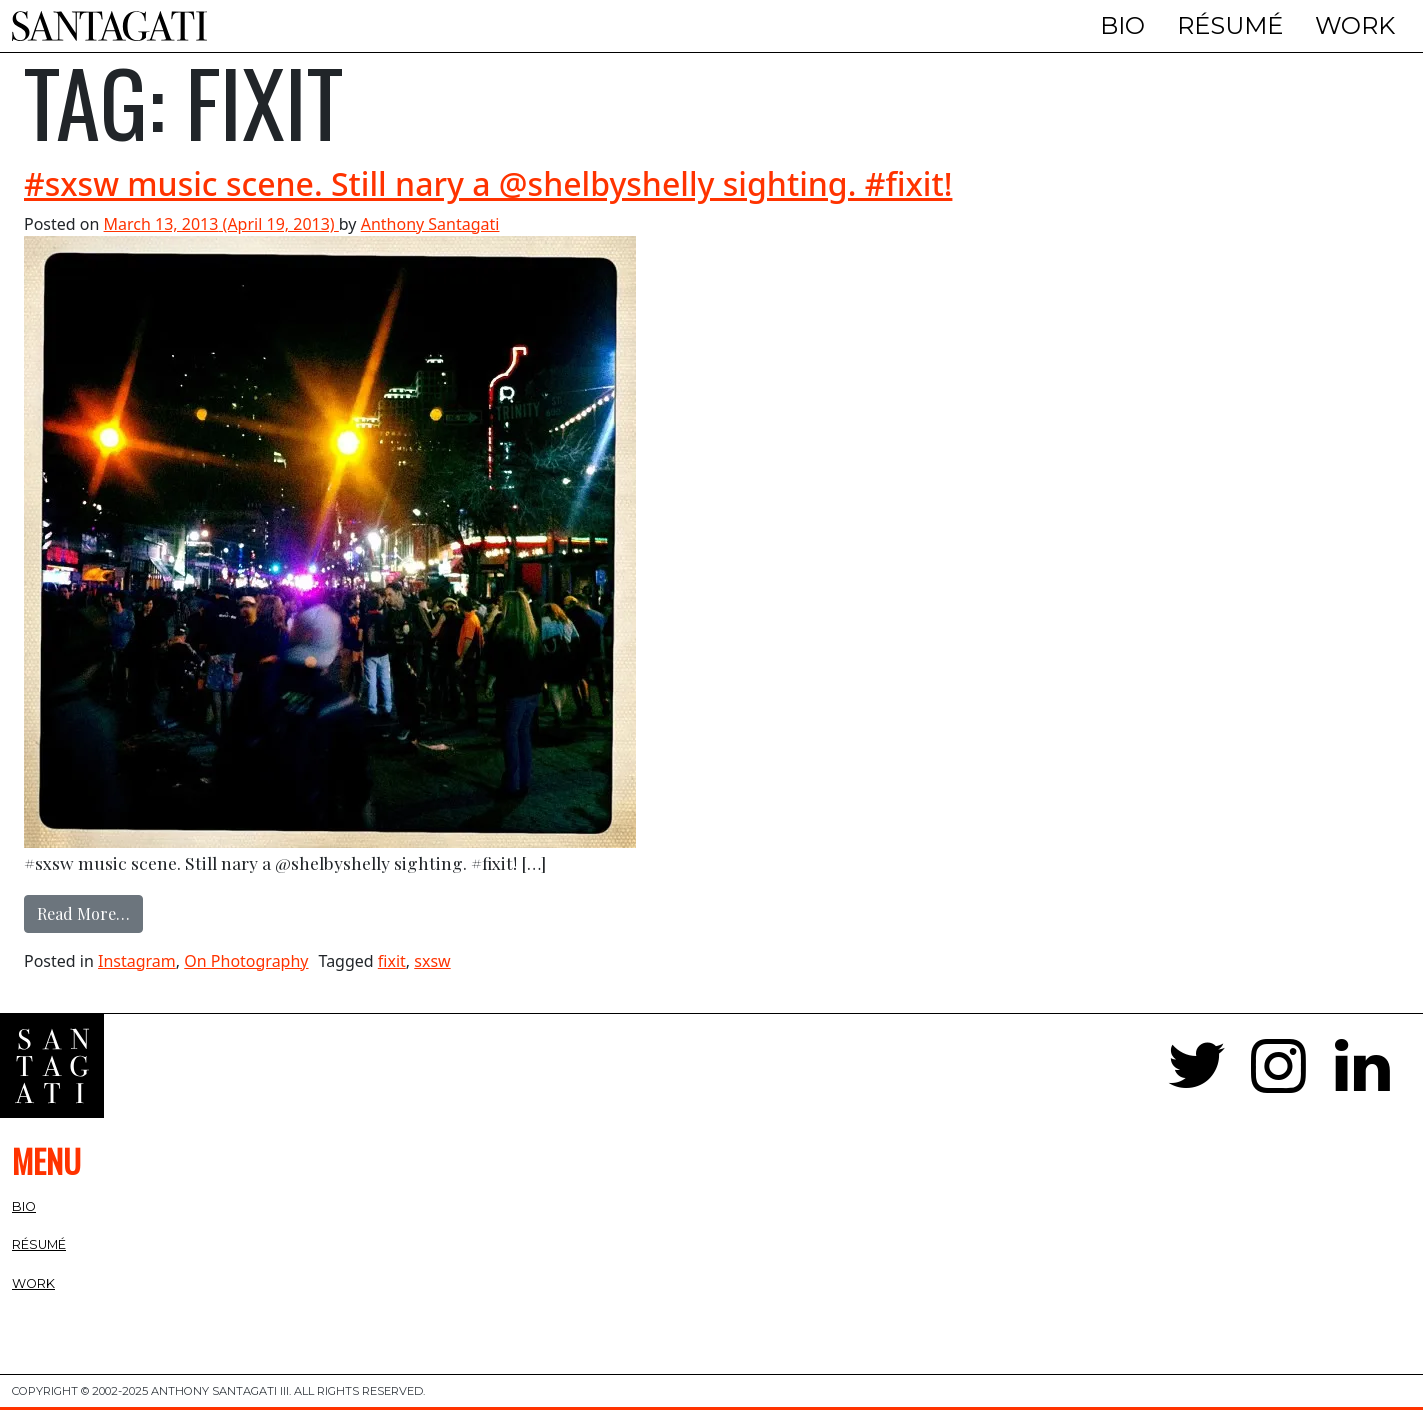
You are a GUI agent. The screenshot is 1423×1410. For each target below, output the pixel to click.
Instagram (137, 961)
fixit (392, 961)
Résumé (1230, 25)
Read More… (90, 912)
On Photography (246, 961)
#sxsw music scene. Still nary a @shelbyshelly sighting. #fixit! (488, 183)
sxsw (432, 961)
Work (1355, 25)
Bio (1122, 25)
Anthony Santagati (430, 224)
